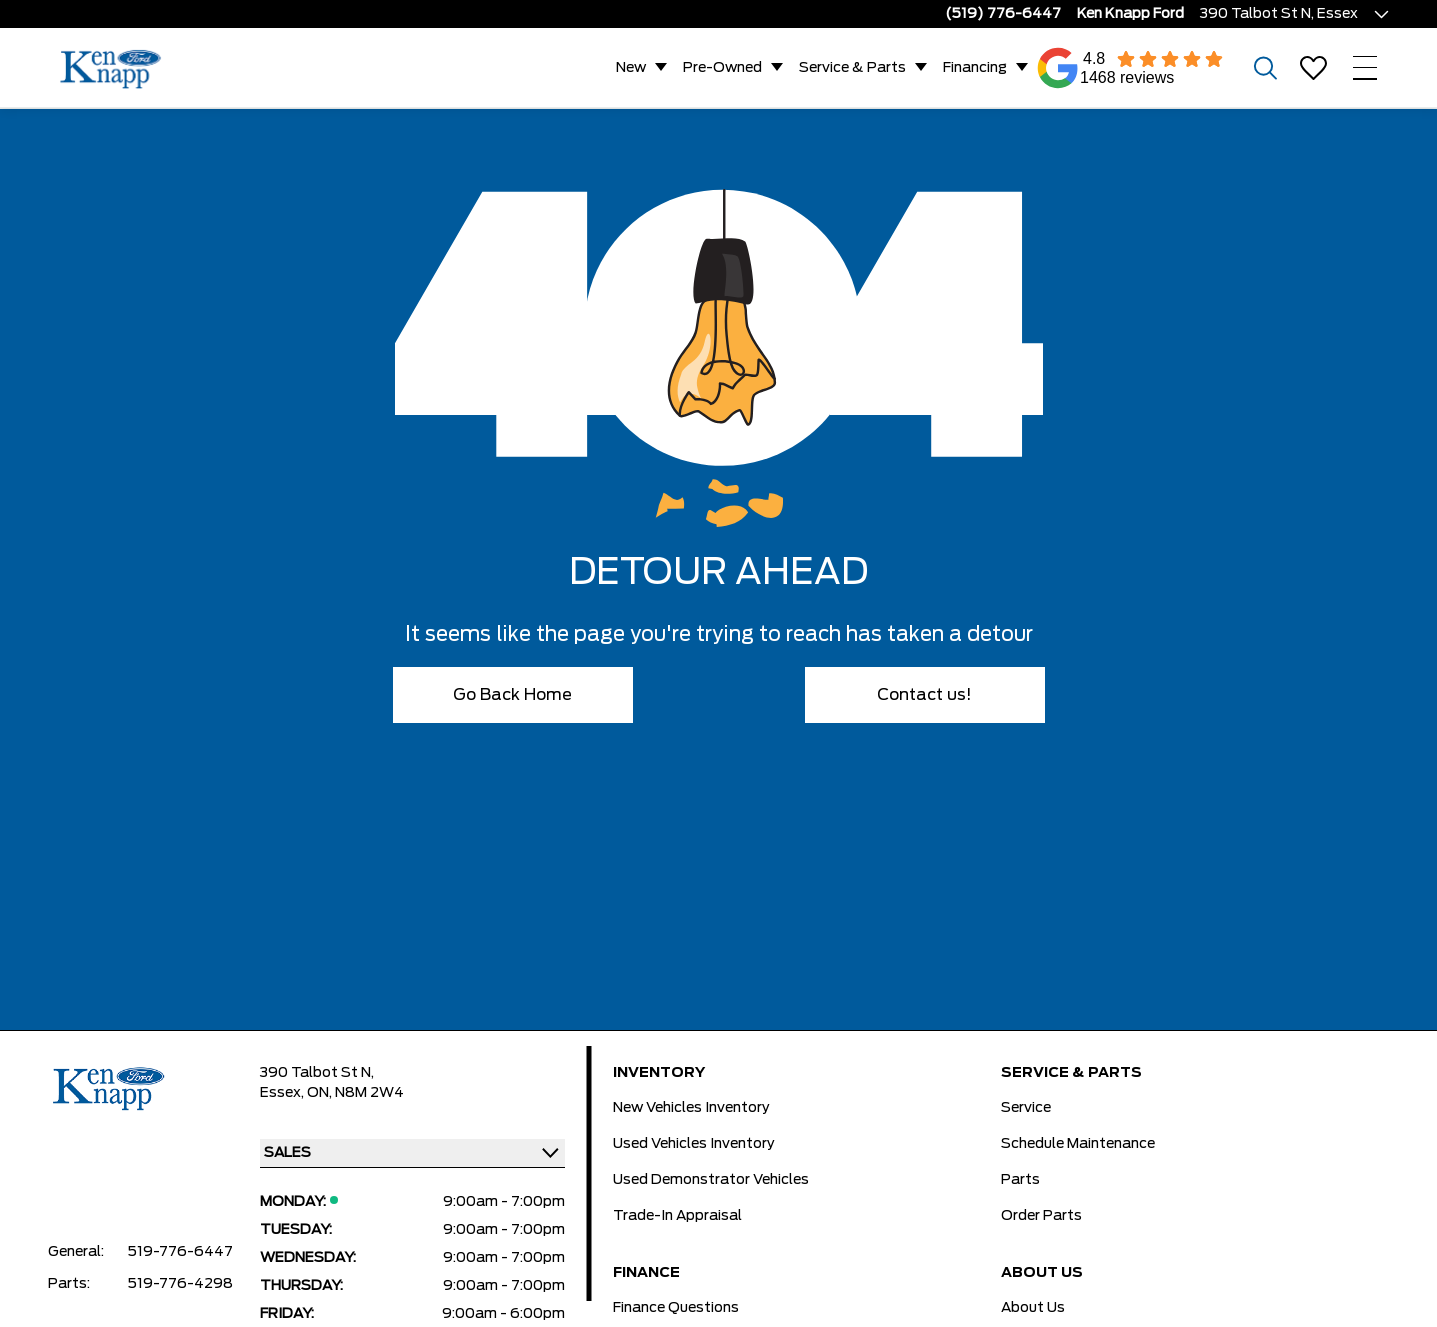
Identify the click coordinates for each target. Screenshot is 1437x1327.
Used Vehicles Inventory (694, 1144)
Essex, (283, 1093)
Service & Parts (852, 68)
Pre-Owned (722, 68)
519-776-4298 (180, 1284)
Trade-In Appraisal (677, 1216)
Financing (975, 68)
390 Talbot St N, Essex (1279, 14)
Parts (1020, 1180)
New (631, 68)
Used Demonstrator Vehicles (711, 1180)
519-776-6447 (180, 1252)
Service (1026, 1108)
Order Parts (1041, 1216)
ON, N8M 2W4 (355, 1093)
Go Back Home (512, 695)
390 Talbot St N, (317, 1073)
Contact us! (924, 695)
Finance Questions (676, 1308)
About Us (1033, 1308)
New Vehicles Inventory (691, 1108)
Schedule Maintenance (1078, 1144)
